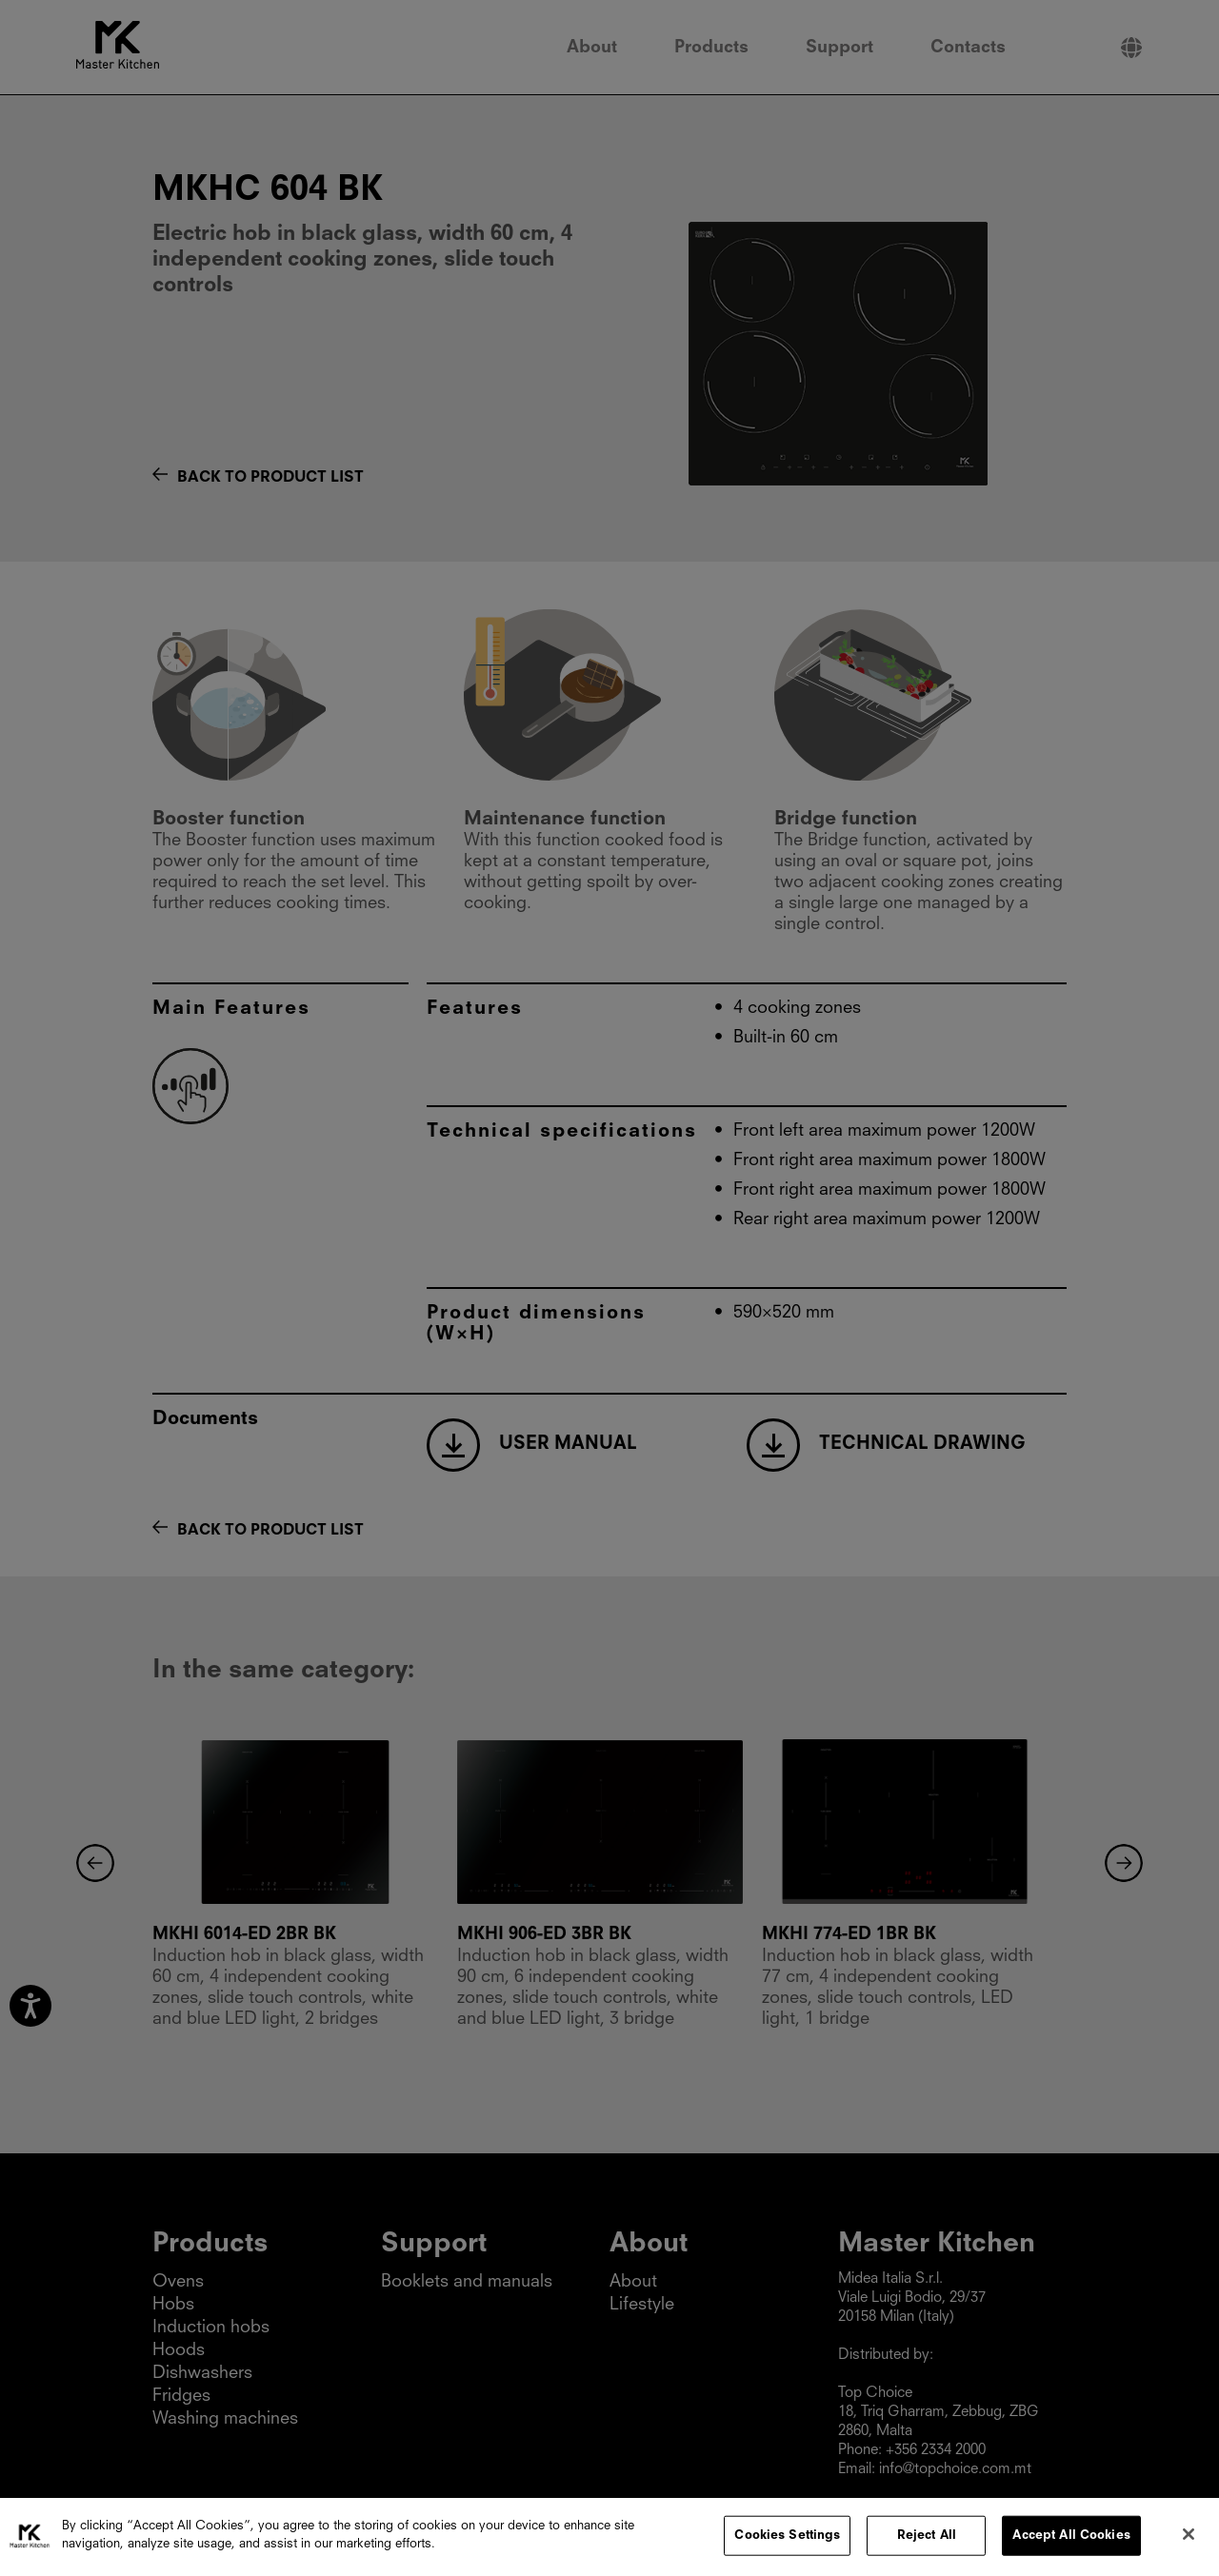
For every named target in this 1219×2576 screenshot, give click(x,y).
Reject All (926, 2539)
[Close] (1188, 2538)
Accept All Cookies (1070, 2539)
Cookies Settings (787, 2539)
